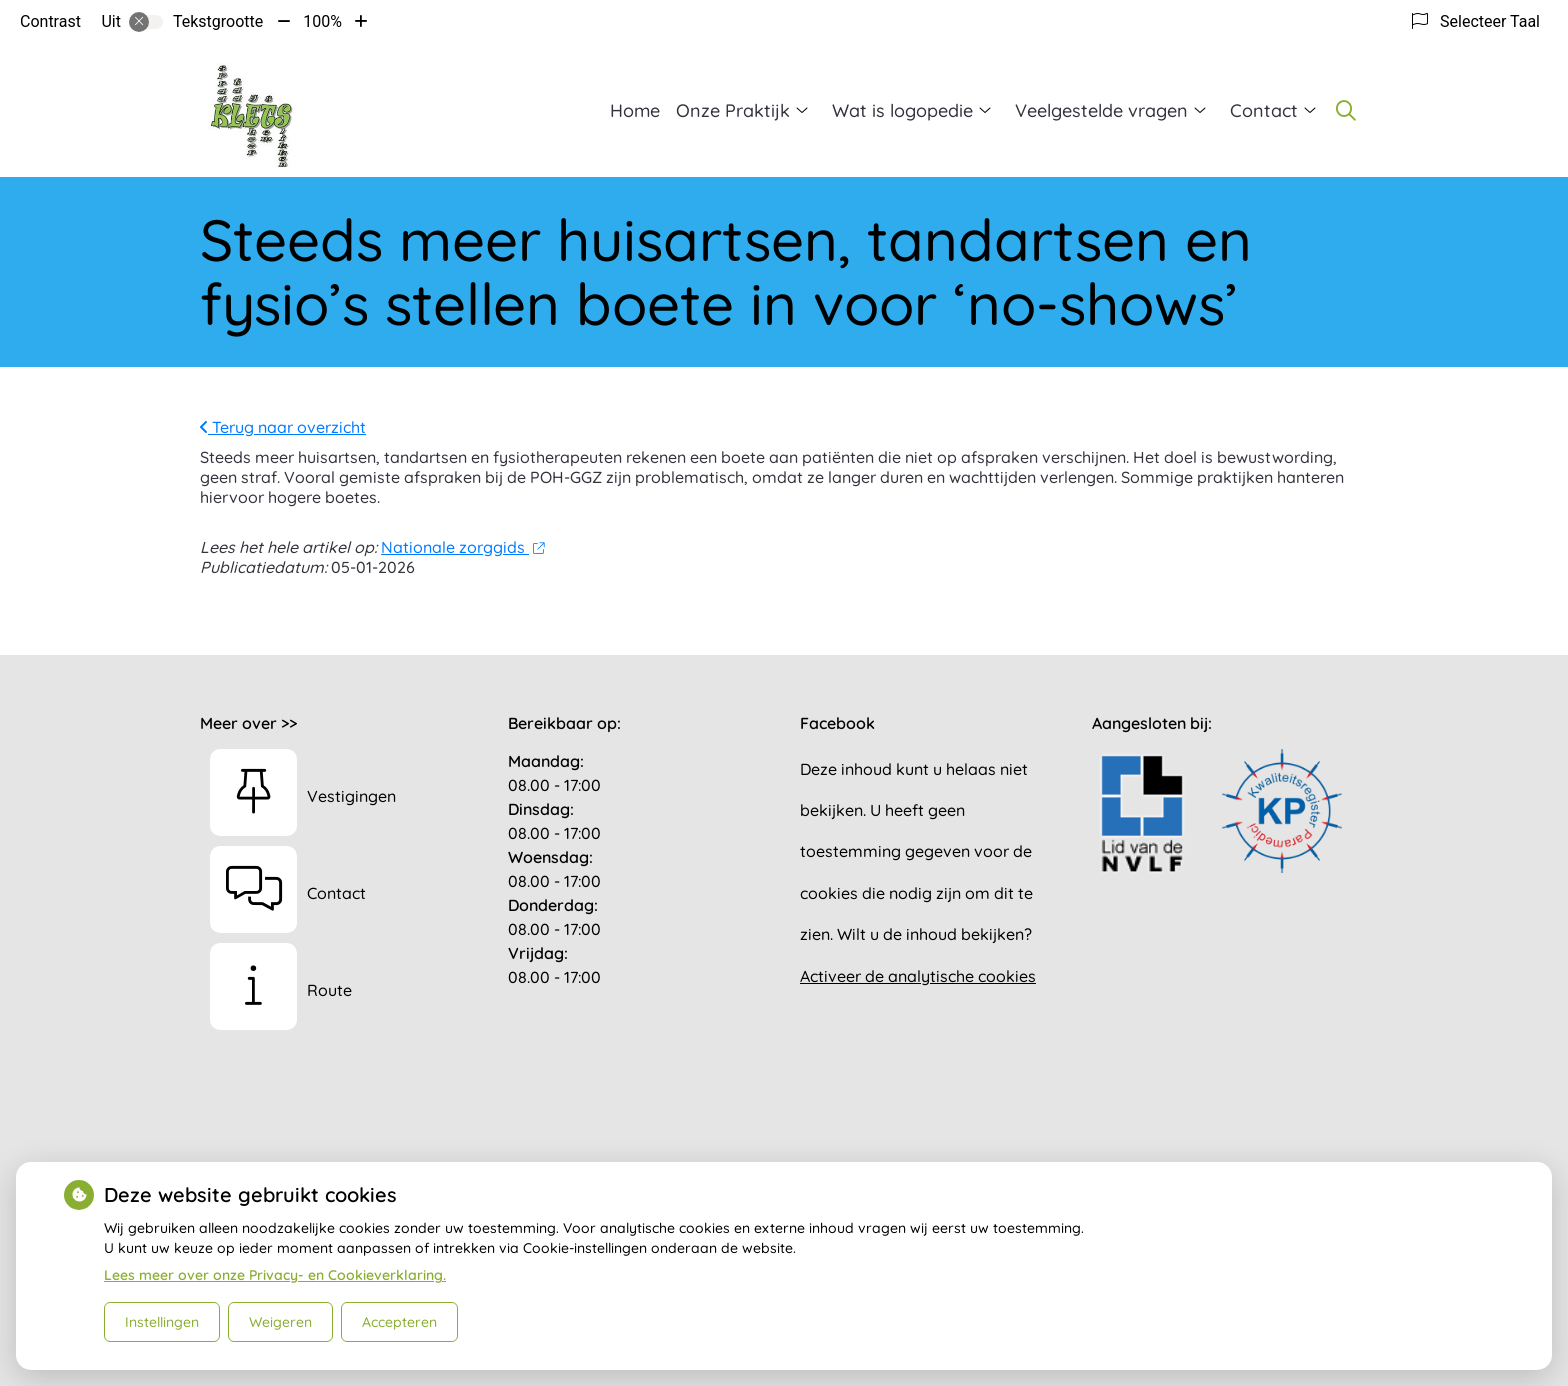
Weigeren (280, 1322)
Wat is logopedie (902, 110)
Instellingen (162, 1322)
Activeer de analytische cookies (918, 976)
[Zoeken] (1346, 110)
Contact (1264, 110)
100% (322, 21)
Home (635, 110)
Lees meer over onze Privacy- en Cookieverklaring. (275, 1275)
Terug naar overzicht (283, 427)
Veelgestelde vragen (1101, 110)
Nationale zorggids (462, 547)
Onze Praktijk (733, 110)
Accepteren (399, 1322)
